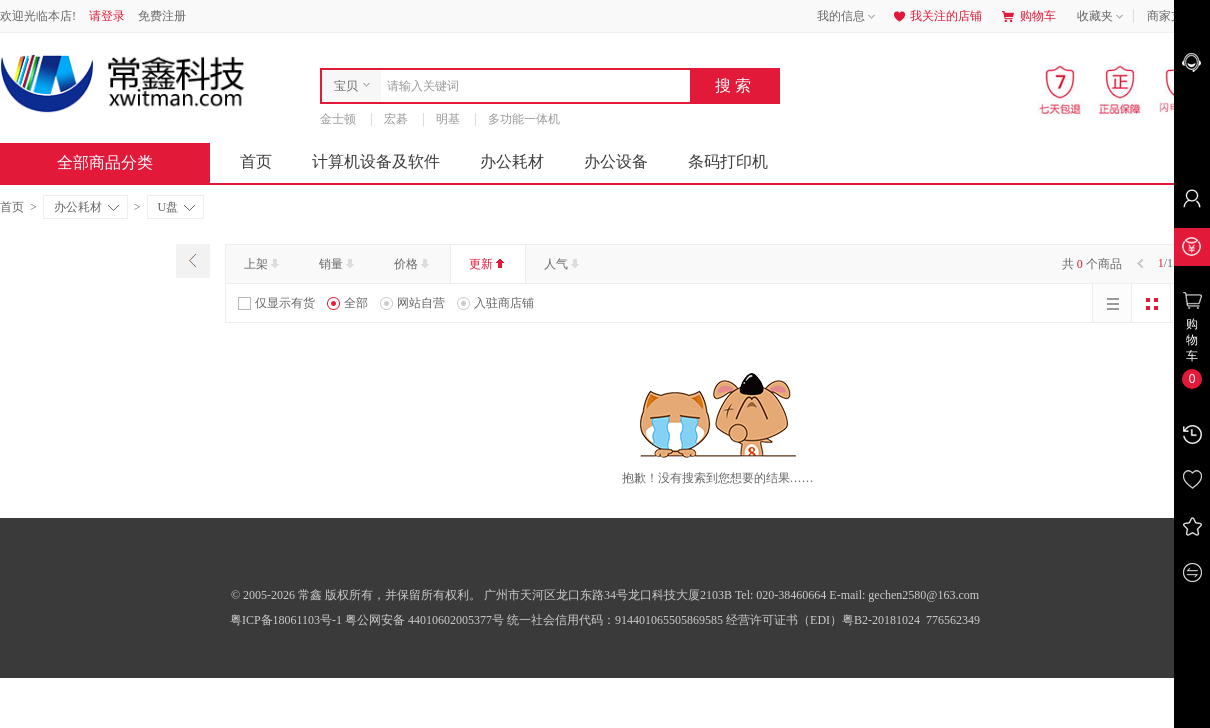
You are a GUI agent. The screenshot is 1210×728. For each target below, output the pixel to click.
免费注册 (162, 16)
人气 (563, 264)
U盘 (177, 207)
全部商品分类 (121, 162)
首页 (256, 161)
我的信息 (848, 17)
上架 (263, 264)
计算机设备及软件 (376, 161)
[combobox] (530, 86)
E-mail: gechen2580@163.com (904, 595)
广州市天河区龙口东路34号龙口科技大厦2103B (609, 595)
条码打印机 (728, 161)
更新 (488, 264)
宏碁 (396, 119)
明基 (448, 119)
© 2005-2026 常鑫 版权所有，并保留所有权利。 (356, 595)
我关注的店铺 (936, 16)
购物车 (1029, 16)
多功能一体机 (524, 119)
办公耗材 (512, 161)
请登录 (107, 16)
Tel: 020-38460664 (782, 595)
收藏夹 (1102, 17)
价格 (413, 264)
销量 (338, 264)
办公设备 (616, 161)
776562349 (951, 620)
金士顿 (338, 119)
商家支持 (1178, 17)
